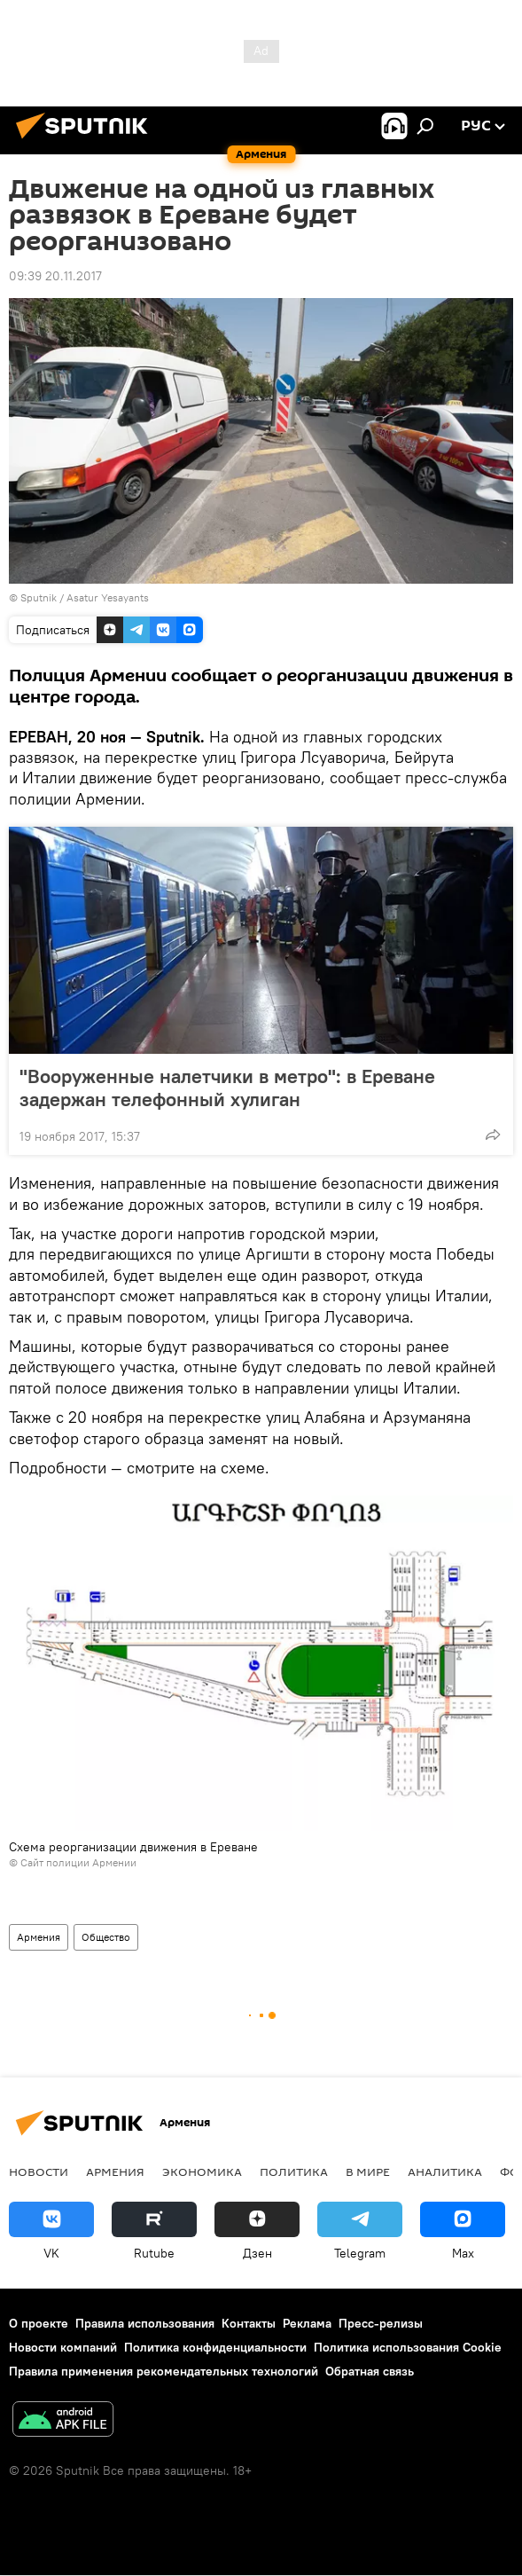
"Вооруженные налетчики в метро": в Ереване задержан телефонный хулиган (227, 1087)
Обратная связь (369, 2371)
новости (38, 2171)
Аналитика (445, 2171)
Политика (294, 2171)
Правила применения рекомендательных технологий (163, 2371)
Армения (38, 1937)
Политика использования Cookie (408, 2347)
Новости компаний (63, 2347)
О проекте (38, 2323)
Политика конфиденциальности (215, 2347)
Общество (106, 1937)
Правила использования (144, 2323)
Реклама (307, 2323)
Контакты (249, 2323)
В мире (368, 2171)
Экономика (202, 2171)
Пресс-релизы (381, 2323)
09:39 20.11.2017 (55, 276)
